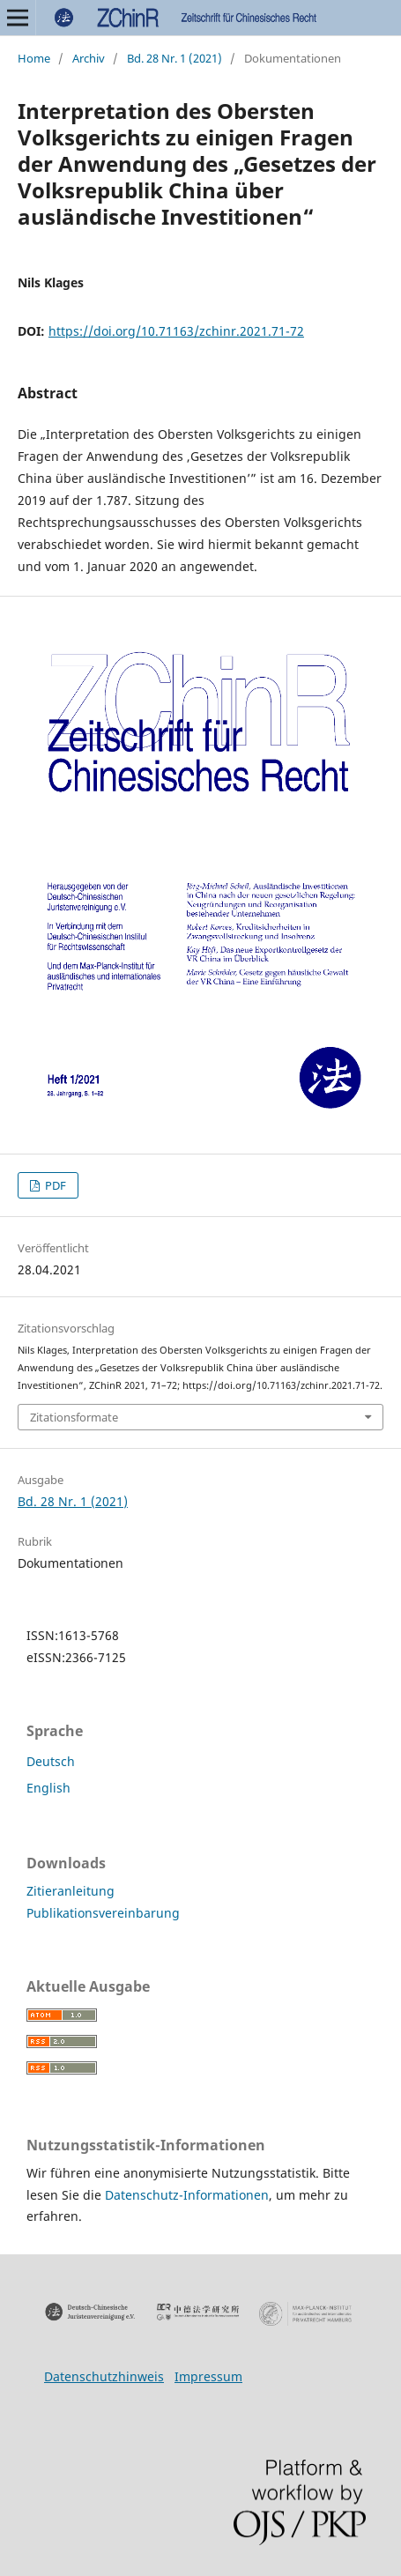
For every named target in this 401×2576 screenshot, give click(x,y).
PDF (54, 1185)
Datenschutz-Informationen (187, 2194)
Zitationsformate (74, 1417)
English (48, 1787)
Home (34, 58)
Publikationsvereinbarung (103, 1912)
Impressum (208, 2376)
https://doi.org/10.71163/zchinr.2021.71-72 (176, 331)
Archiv (88, 58)
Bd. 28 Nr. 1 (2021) (174, 58)
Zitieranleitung (70, 1890)
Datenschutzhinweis (104, 2376)
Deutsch (50, 1761)
